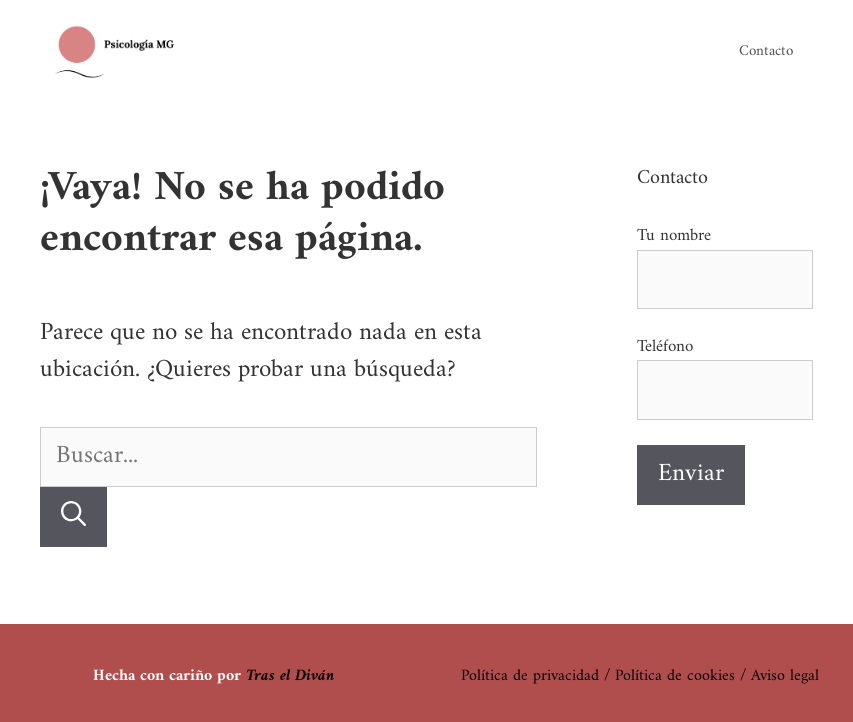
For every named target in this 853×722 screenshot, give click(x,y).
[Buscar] (73, 517)
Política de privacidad (530, 676)
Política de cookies (675, 676)
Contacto (766, 51)
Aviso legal (785, 676)
